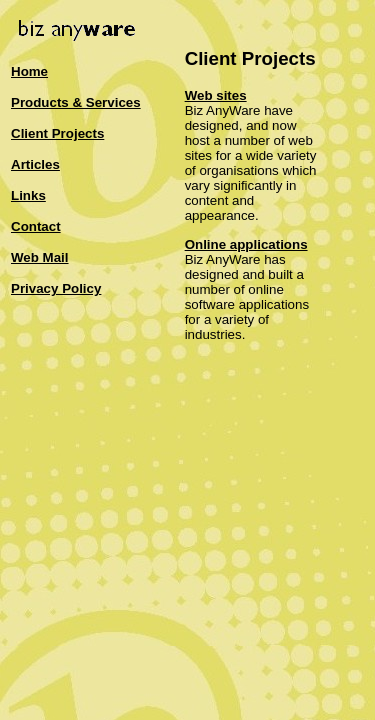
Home (29, 71)
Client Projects (57, 133)
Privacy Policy (56, 288)
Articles (35, 164)
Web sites (216, 95)
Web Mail (40, 257)
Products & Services (76, 102)
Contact (36, 226)
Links (28, 195)
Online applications (246, 244)
